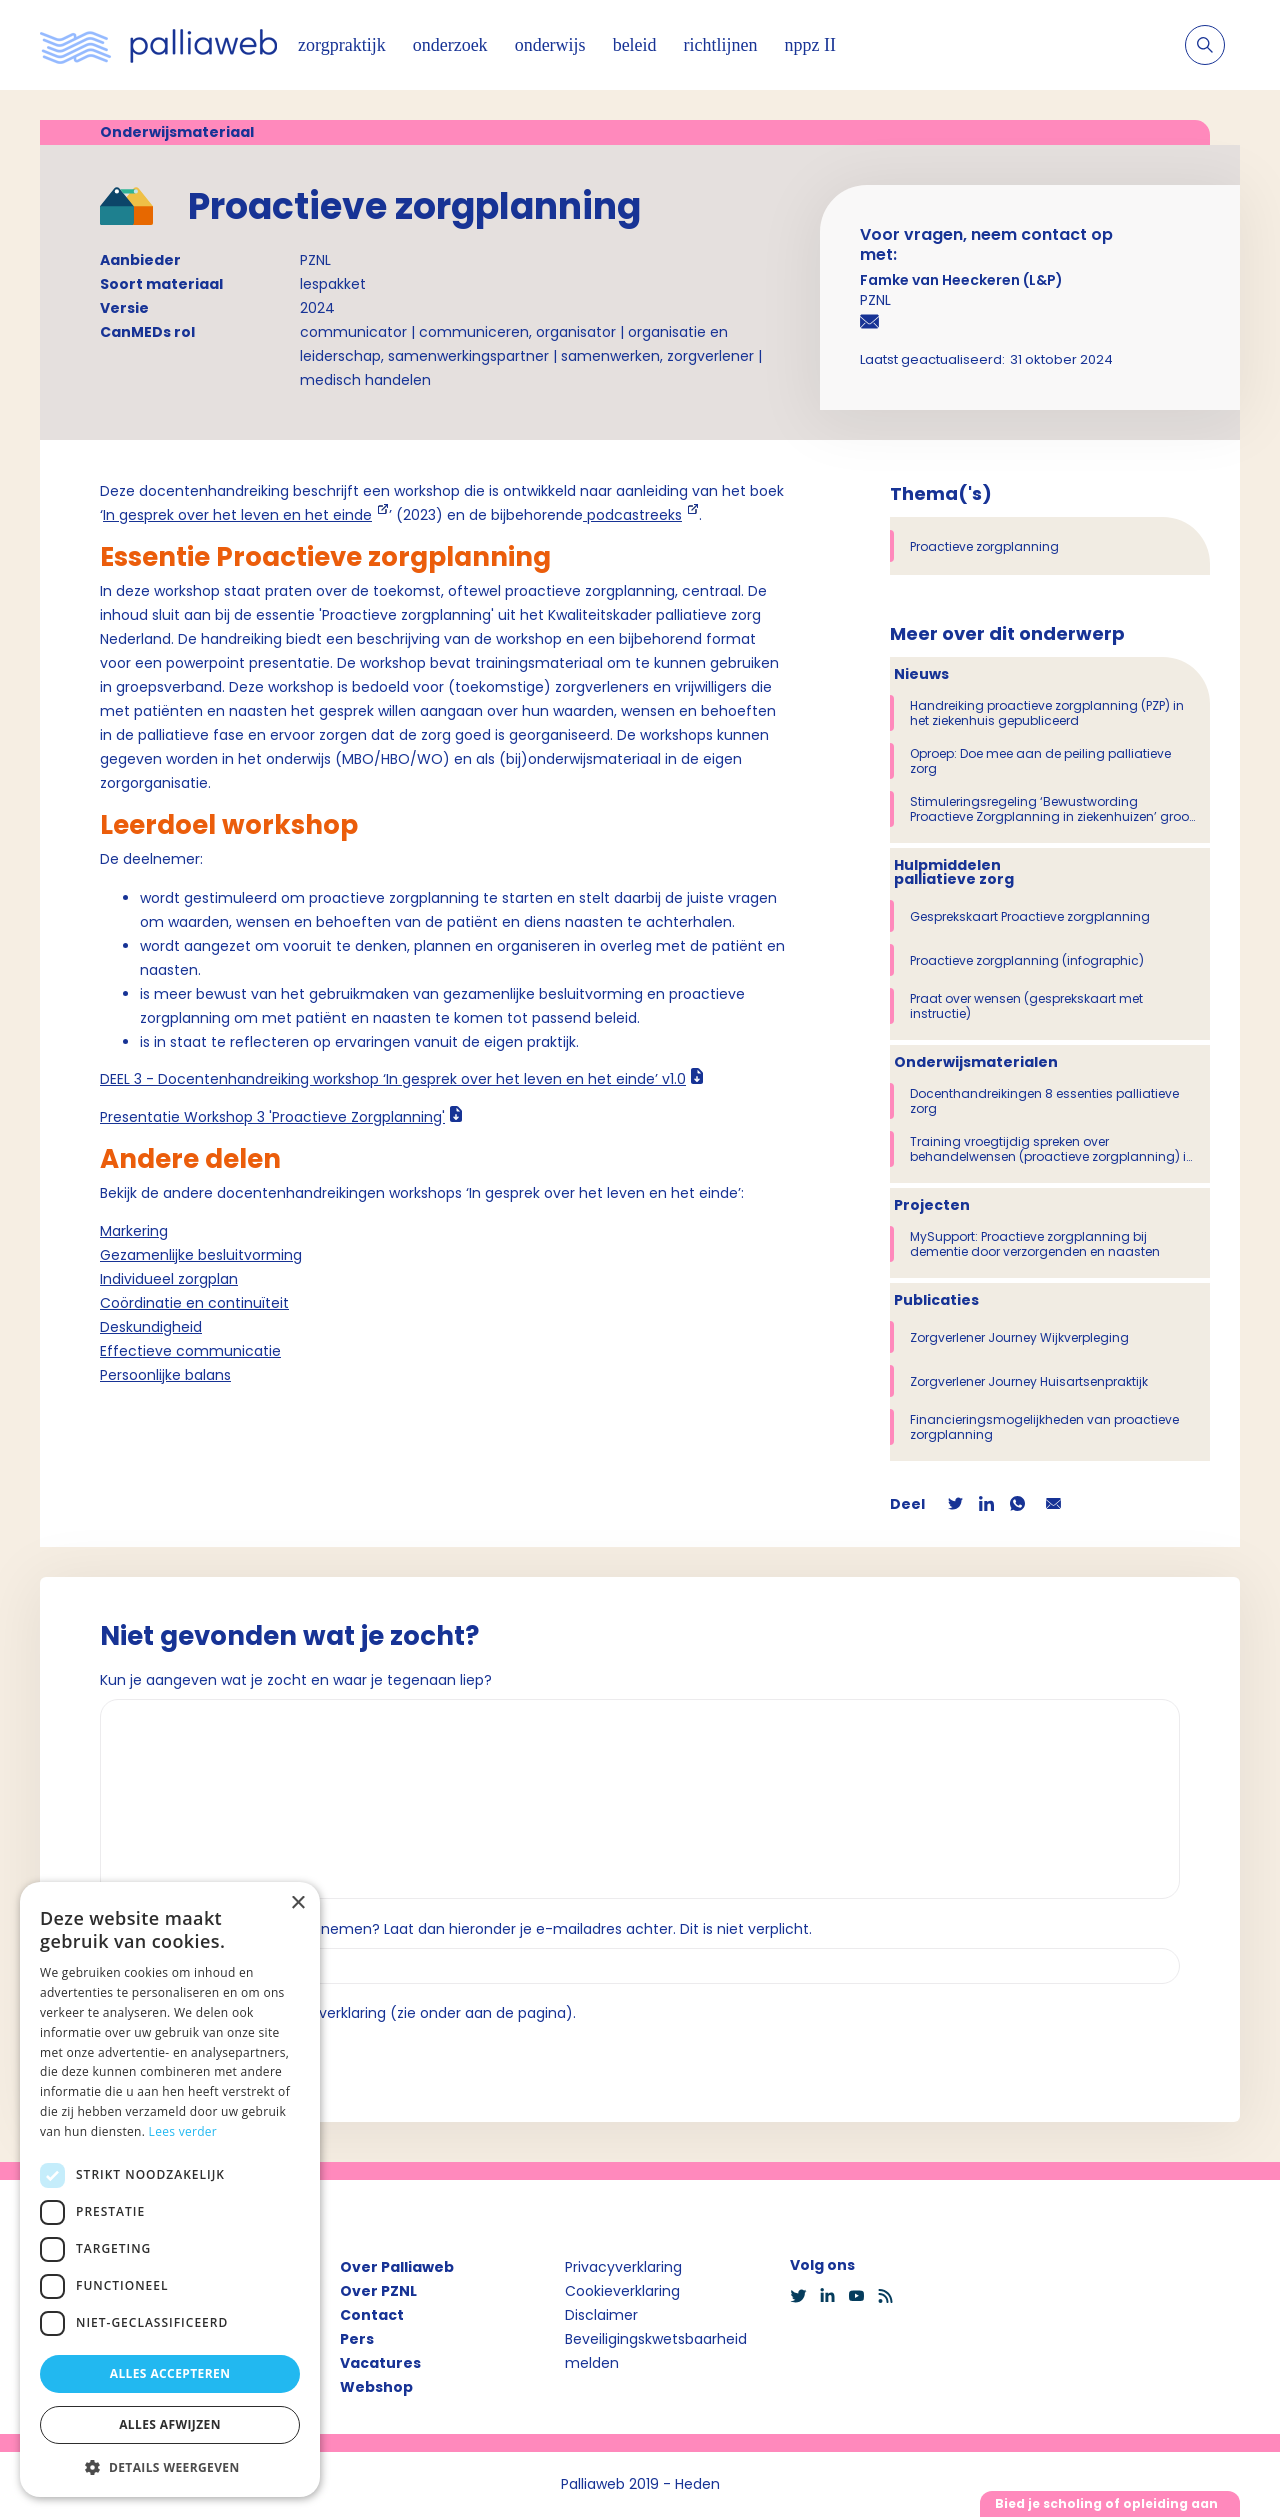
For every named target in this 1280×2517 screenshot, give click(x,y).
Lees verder (183, 2131)
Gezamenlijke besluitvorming (201, 1255)
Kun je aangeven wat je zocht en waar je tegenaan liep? (296, 1680)
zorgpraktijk (342, 45)
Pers (357, 2339)
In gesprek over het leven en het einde (237, 515)
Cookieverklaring (622, 2291)
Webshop (376, 2387)
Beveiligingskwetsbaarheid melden (656, 2351)
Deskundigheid (151, 1327)
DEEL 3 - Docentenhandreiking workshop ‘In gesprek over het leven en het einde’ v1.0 (393, 1079)
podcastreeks (632, 515)
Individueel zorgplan (169, 1279)
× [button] (297, 1903)
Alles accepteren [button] (170, 2373)
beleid (635, 45)
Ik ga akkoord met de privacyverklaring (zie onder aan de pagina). (346, 2013)
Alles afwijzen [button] (170, 2424)
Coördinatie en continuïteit (194, 1303)
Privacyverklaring (623, 2267)
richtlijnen (721, 45)
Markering (134, 1231)
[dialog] (170, 2189)
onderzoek (450, 45)
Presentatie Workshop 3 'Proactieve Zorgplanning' (272, 1117)
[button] (170, 2467)
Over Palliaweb (397, 2267)
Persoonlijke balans (165, 1375)
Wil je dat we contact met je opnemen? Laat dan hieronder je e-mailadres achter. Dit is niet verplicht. (456, 1929)
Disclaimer (601, 2315)
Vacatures (380, 2363)
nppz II (810, 45)
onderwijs (550, 45)
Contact (372, 2315)
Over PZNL (378, 2291)
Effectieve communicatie (190, 1351)
